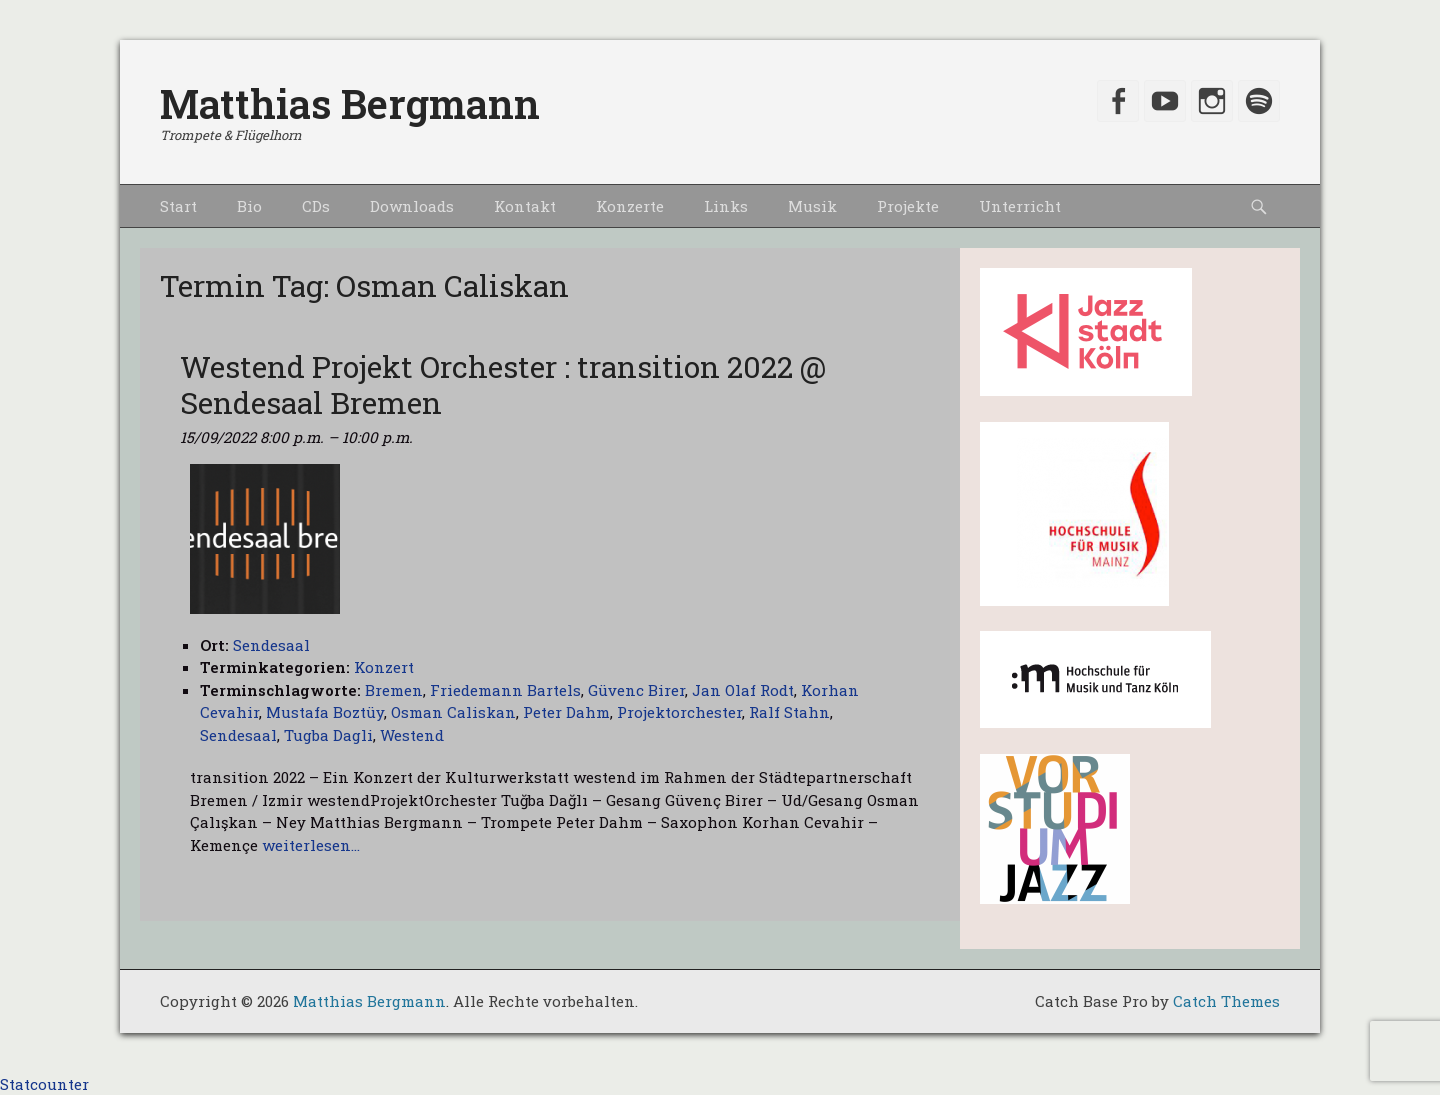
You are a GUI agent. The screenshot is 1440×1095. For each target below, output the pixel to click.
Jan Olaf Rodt (743, 690)
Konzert (384, 667)
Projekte (908, 206)
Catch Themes (1226, 1001)
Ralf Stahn (789, 712)
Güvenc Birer (636, 690)
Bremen (394, 690)
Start (178, 206)
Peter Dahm (566, 712)
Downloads (412, 206)
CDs (316, 206)
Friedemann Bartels (505, 690)
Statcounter (44, 1084)
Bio (249, 206)
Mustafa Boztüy (325, 712)
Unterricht (1020, 206)
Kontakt (525, 206)
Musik (812, 206)
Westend (412, 735)
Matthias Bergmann (350, 103)
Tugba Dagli (328, 735)
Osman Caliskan (453, 712)
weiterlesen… (311, 845)
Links (726, 206)
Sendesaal (238, 735)
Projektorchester (679, 712)
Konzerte (630, 206)
